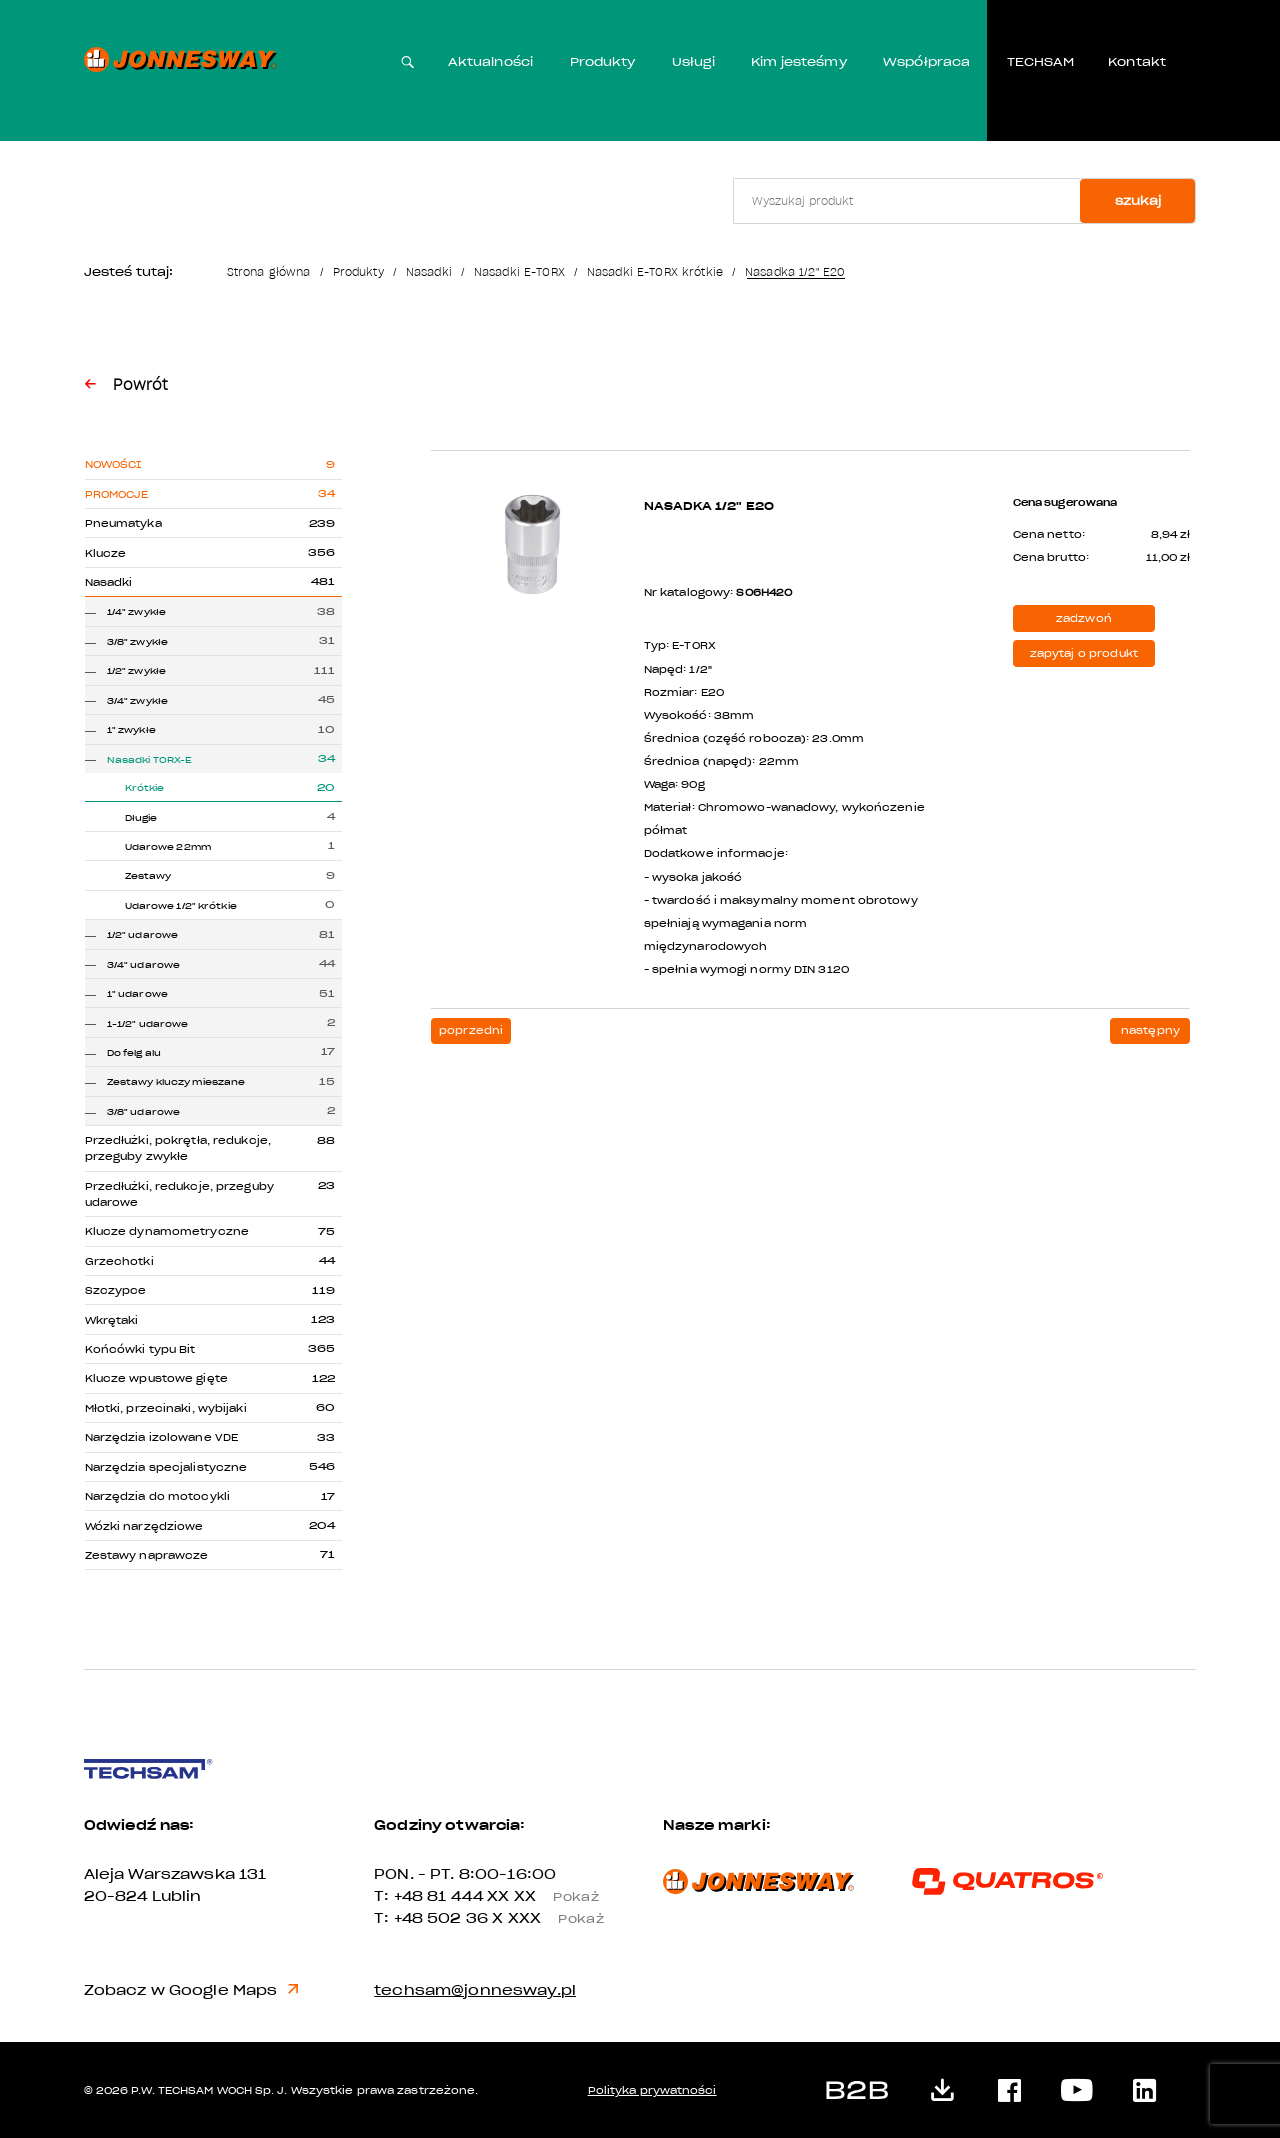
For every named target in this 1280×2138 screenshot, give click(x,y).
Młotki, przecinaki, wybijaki (166, 1408)
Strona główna (269, 272)
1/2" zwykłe (136, 671)
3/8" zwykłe (137, 642)
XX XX (549, 1896)
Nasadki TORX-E (150, 760)
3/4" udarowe (143, 965)
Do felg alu (134, 1053)
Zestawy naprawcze (147, 1555)
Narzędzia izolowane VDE (162, 1437)
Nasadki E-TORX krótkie (655, 272)
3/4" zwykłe (137, 701)
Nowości (113, 464)
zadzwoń (1084, 618)
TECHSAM (1041, 62)
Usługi (693, 62)
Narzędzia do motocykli (157, 1496)
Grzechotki (119, 1261)
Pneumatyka (123, 523)
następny (1150, 1030)
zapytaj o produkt (1084, 653)
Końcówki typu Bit (140, 1349)
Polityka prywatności (652, 2090)
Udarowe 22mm (168, 847)
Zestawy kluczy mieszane (176, 1082)
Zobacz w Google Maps (192, 1990)
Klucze (106, 553)
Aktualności (490, 62)
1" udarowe (137, 994)
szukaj (1138, 201)
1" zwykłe (131, 730)
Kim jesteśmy (799, 62)
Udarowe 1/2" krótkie (181, 906)
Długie (141, 818)
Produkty (603, 62)
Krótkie (145, 788)
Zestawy (148, 876)
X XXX (554, 1918)
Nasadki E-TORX (519, 272)
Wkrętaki (112, 1320)
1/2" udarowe (142, 935)
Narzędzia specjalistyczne (166, 1467)
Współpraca (926, 62)
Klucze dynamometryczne (167, 1231)
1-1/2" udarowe (148, 1024)
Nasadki (429, 272)
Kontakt (1137, 62)
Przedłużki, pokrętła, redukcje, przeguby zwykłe (178, 1148)
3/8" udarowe (143, 1112)
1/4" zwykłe (136, 612)
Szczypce (116, 1290)
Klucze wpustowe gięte (156, 1378)
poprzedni (471, 1030)
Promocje (117, 494)
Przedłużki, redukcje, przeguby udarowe (179, 1194)
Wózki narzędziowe (144, 1526)
